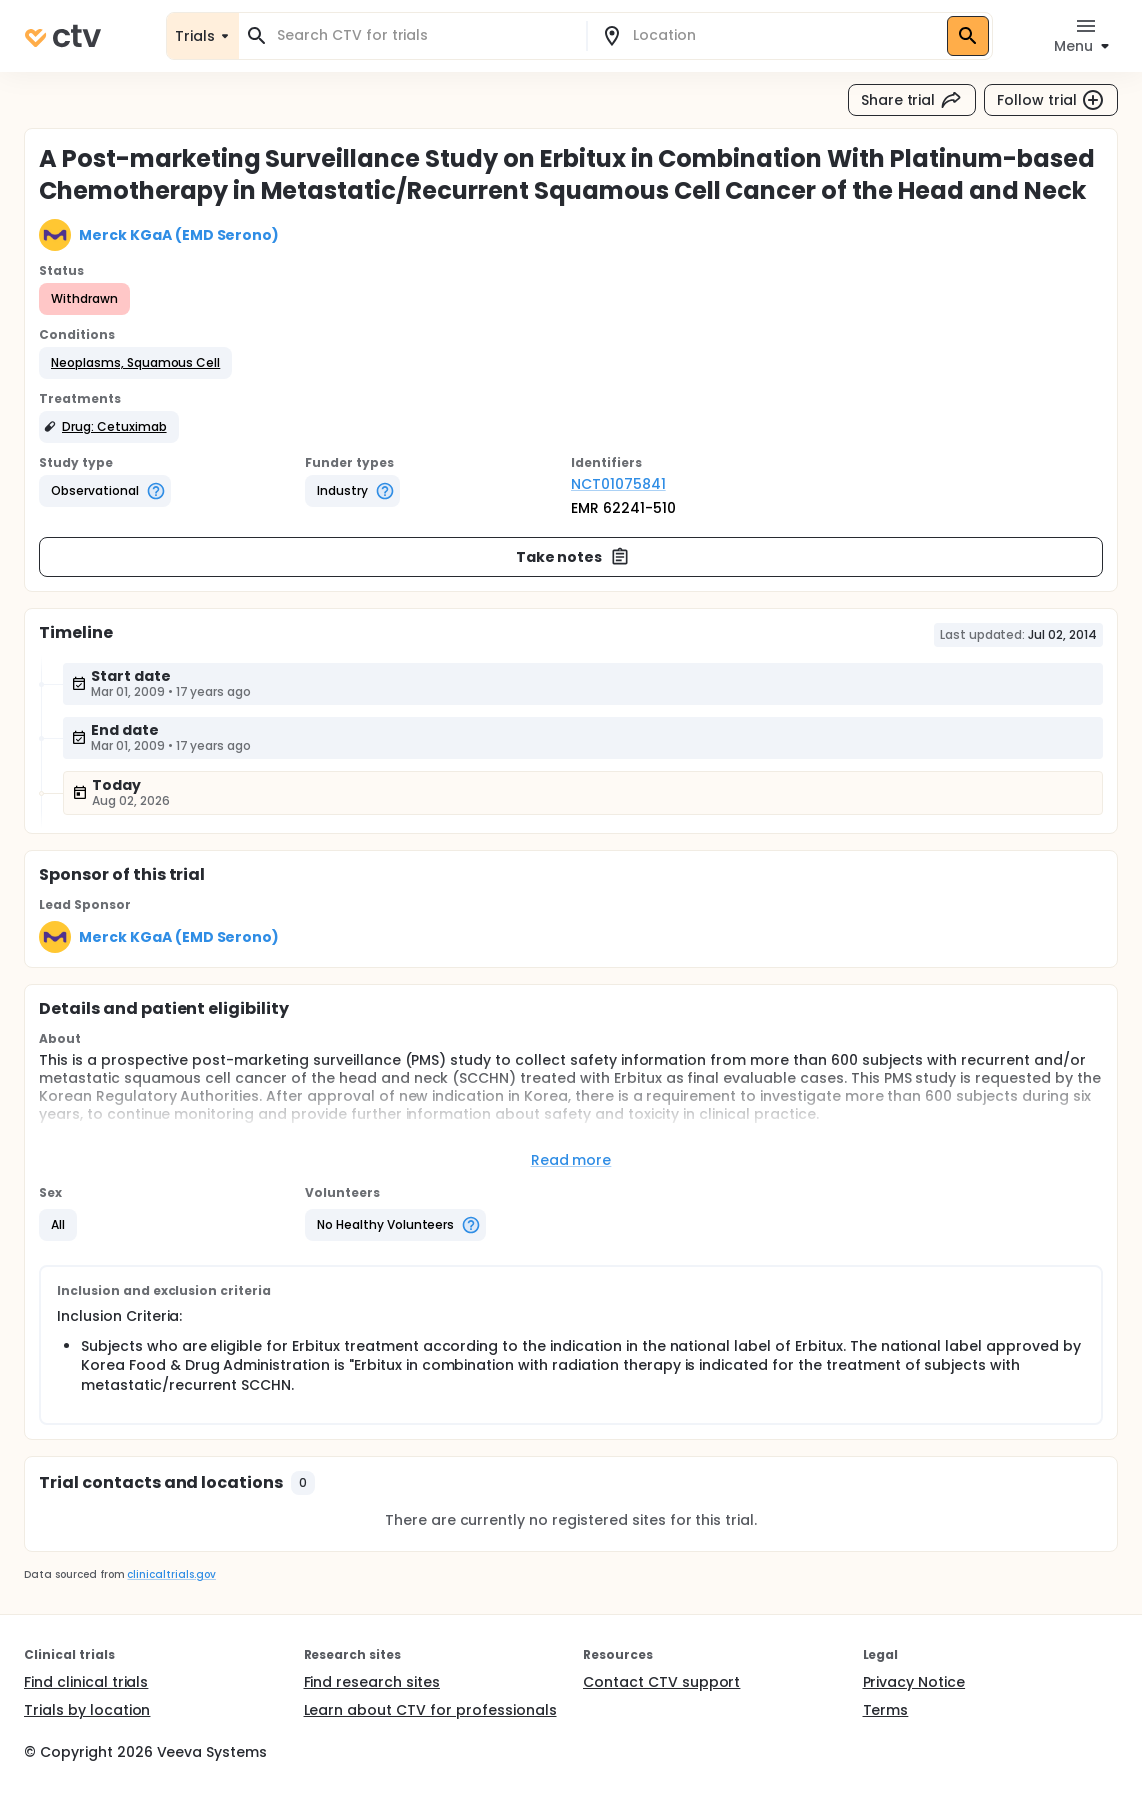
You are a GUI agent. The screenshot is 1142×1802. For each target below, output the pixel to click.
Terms (886, 1710)
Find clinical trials (86, 1682)
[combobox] (424, 35)
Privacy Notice (914, 1682)
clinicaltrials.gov (171, 1574)
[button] (135, 363)
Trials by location (87, 1710)
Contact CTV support (661, 1682)
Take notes (573, 557)
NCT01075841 (618, 484)
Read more (571, 1160)
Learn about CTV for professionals (430, 1710)
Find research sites (372, 1682)
